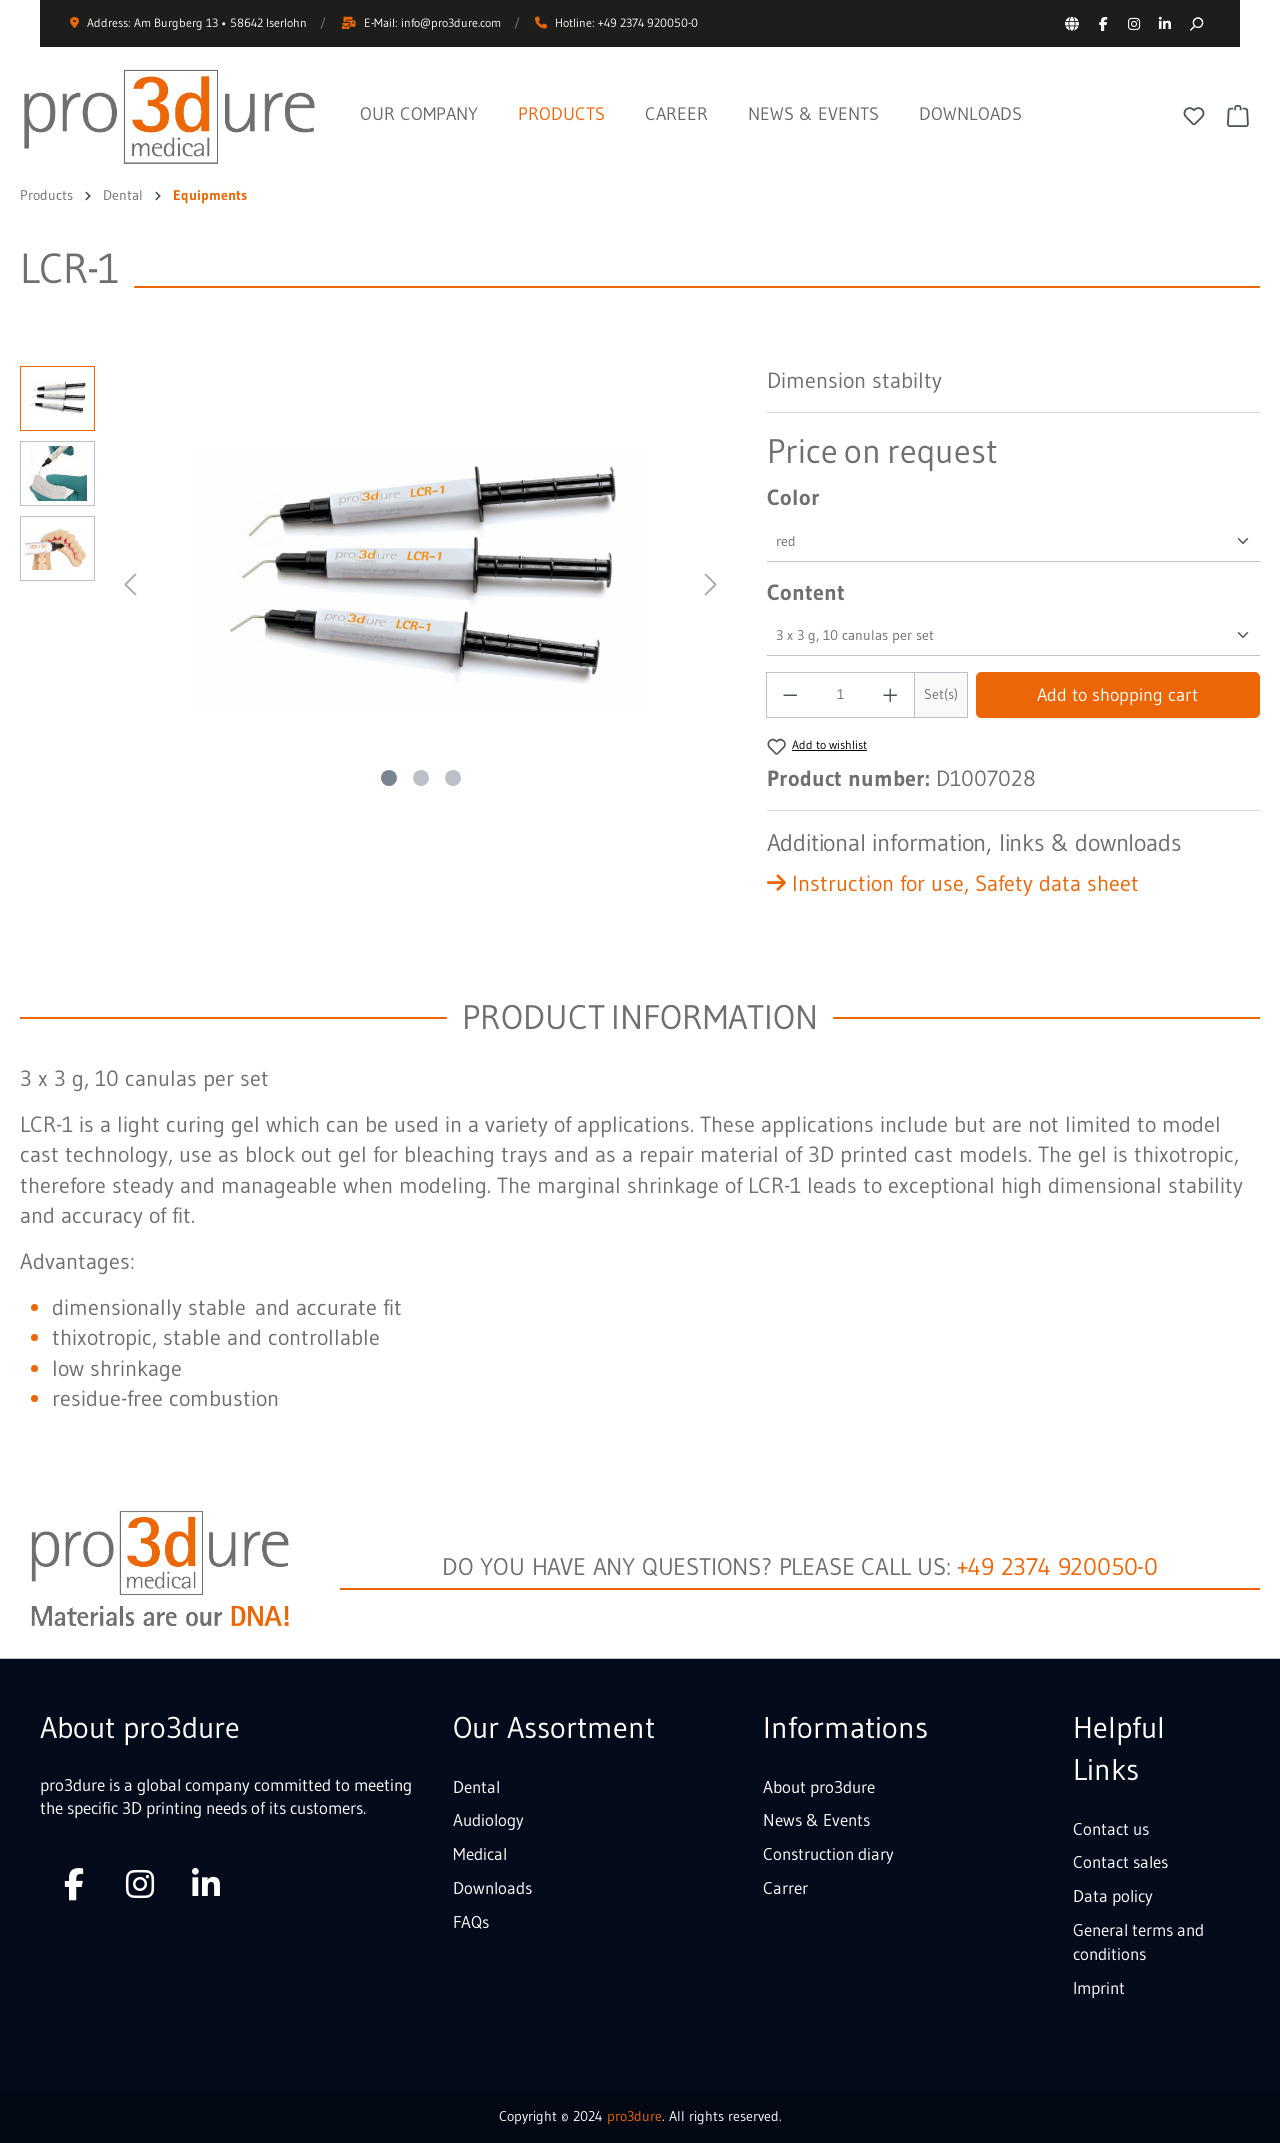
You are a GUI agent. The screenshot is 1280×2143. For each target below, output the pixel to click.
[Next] (711, 581)
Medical (480, 1853)
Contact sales (1120, 1861)
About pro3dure (819, 1786)
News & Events (816, 1819)
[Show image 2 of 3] (421, 778)
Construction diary (828, 1853)
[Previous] (130, 581)
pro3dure (634, 2116)
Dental (476, 1786)
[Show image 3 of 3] (453, 778)
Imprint (1099, 1987)
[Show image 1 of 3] (389, 778)
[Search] (1195, 23)
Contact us (1111, 1828)
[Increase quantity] (891, 695)
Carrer (785, 1887)
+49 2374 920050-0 (1057, 1566)
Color (793, 497)
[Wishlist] (1194, 116)
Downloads (492, 1887)
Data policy (1113, 1895)
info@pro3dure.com (451, 22)
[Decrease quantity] (790, 695)
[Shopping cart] (1238, 116)
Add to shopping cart (1117, 695)
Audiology (488, 1819)
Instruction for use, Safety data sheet (953, 883)
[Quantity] (840, 695)
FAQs (471, 1921)
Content (806, 592)
